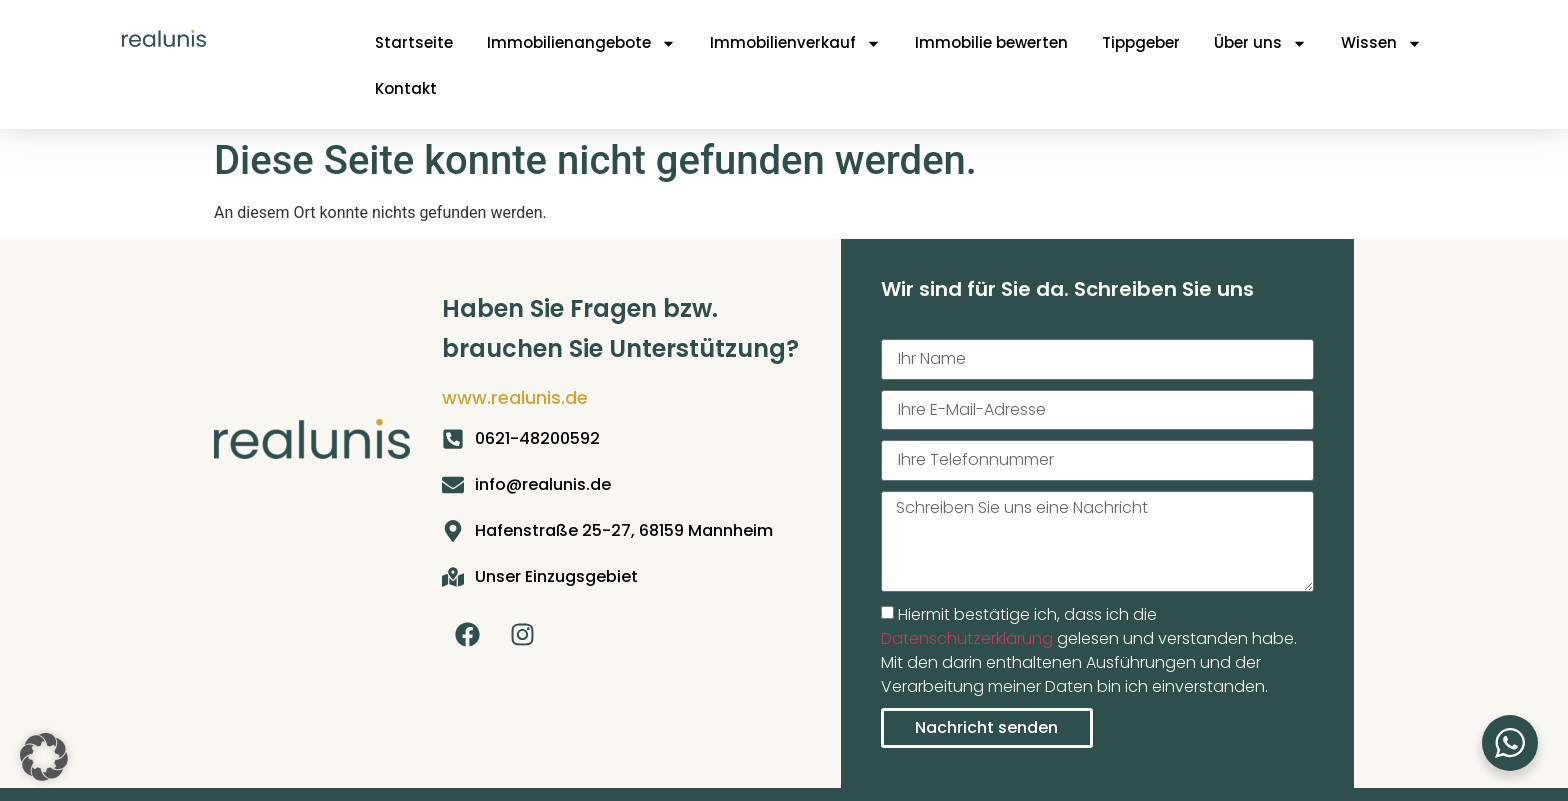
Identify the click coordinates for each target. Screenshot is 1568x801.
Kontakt (406, 88)
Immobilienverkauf (795, 43)
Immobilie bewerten (991, 42)
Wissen (1381, 43)
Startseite (414, 42)
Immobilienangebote (581, 43)
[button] (44, 757)
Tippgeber (1141, 42)
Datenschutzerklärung (967, 638)
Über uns (1260, 43)
